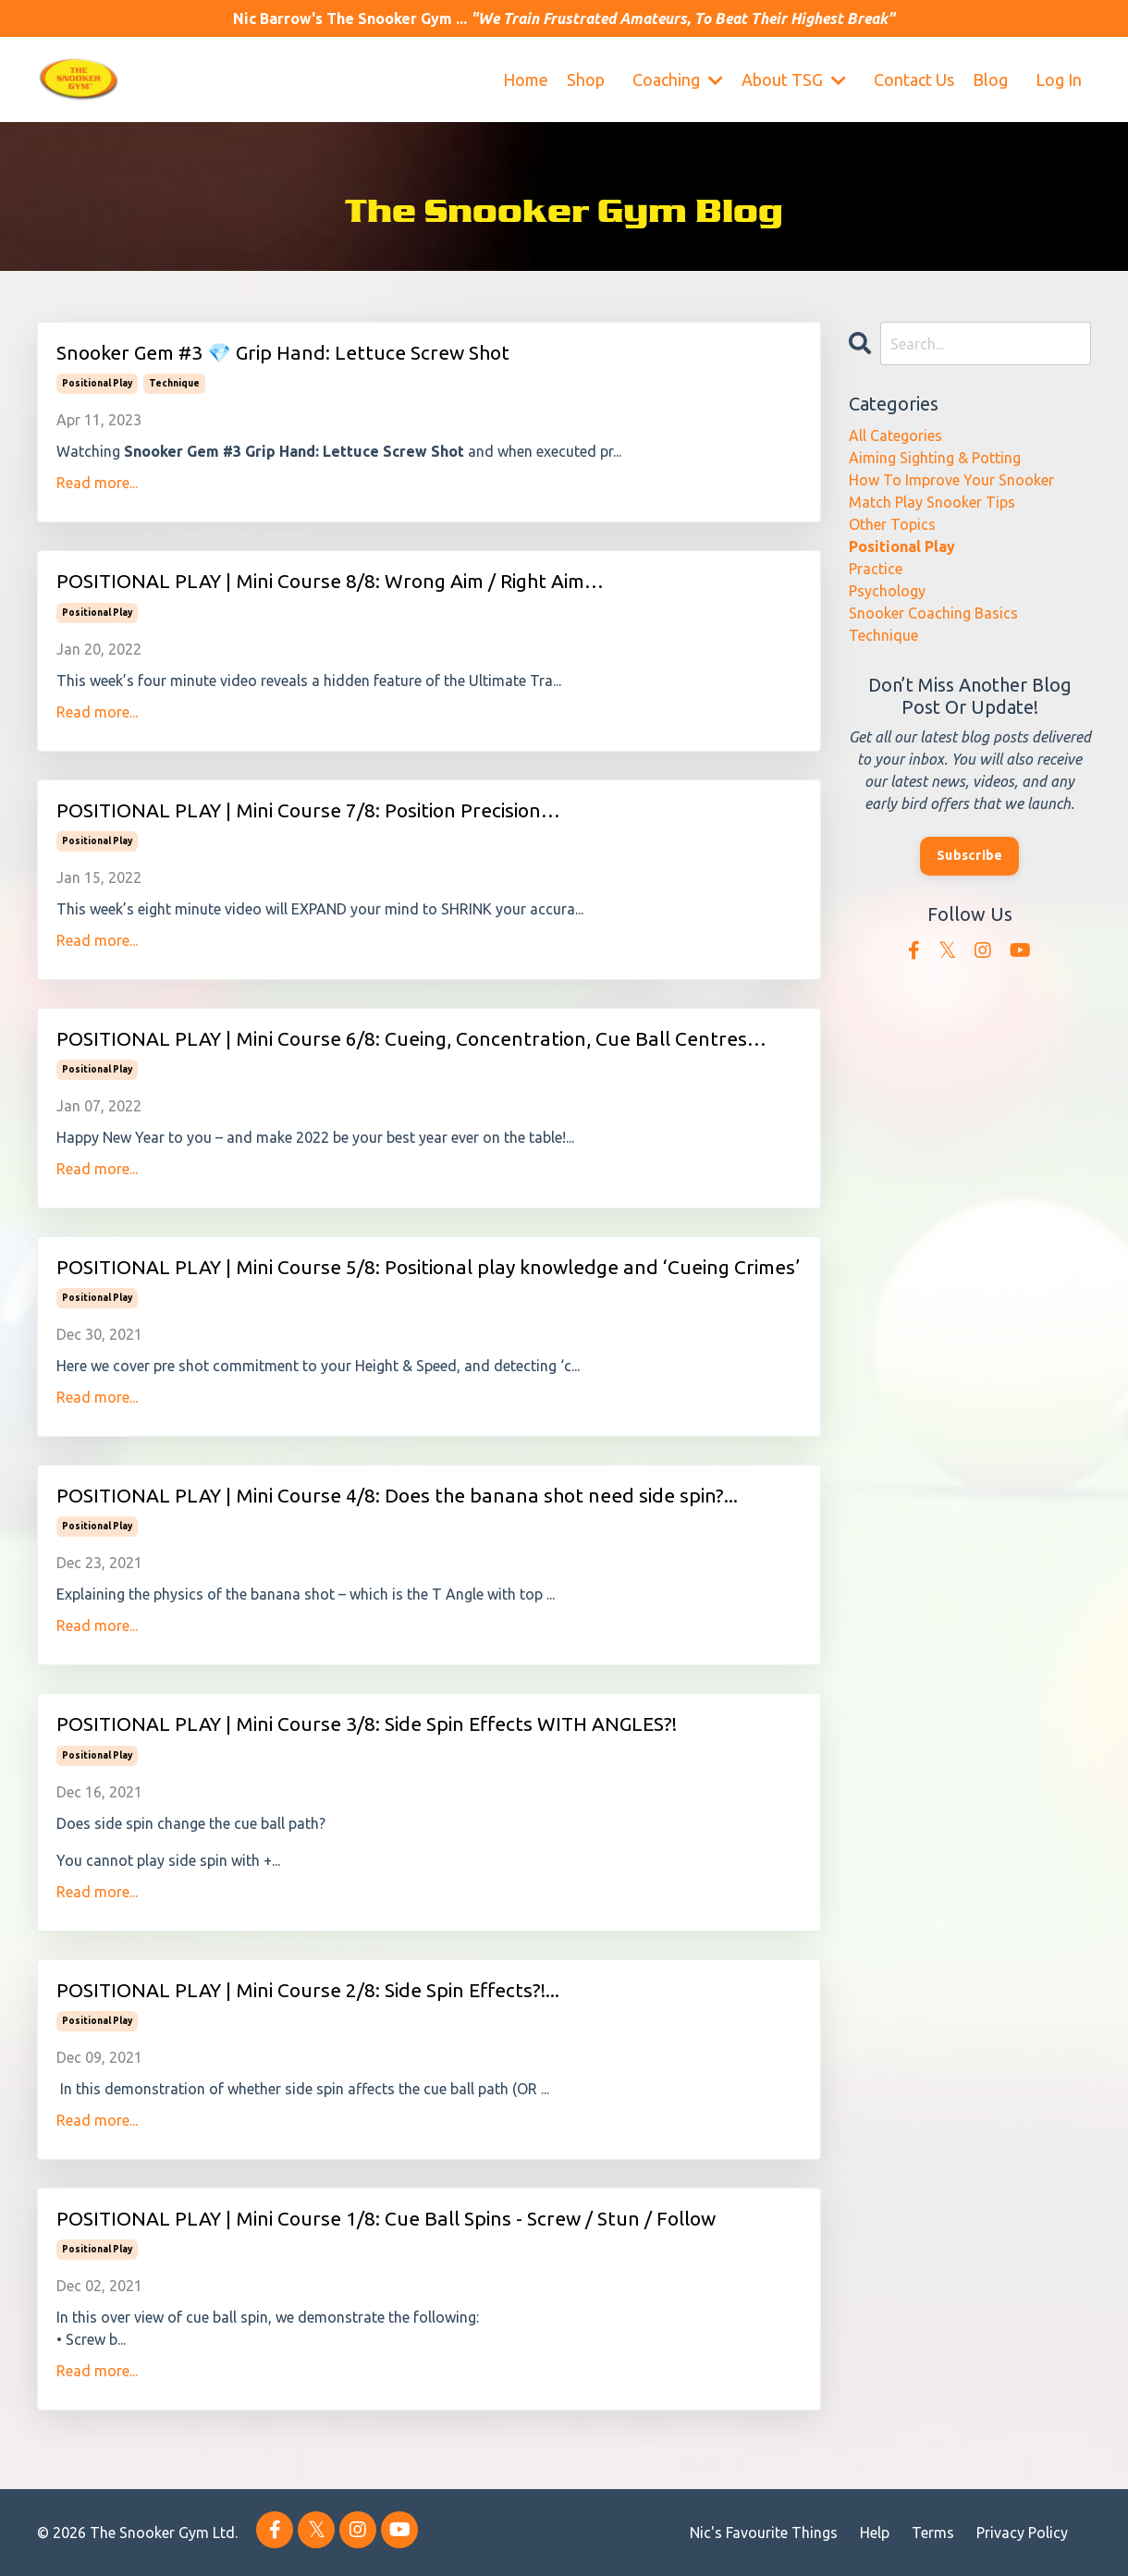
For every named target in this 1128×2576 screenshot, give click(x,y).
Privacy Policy (1022, 2532)
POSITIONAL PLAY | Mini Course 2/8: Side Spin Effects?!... (307, 1990)
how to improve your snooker (951, 480)
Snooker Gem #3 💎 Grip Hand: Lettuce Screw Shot (282, 352)
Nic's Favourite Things (764, 2532)
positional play (97, 383)
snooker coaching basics (933, 613)
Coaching (677, 79)
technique (174, 383)
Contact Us (914, 79)
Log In (1059, 79)
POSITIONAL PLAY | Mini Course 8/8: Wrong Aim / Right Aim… (330, 581)
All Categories (895, 435)
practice (875, 568)
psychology (887, 591)
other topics (892, 524)
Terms (933, 2532)
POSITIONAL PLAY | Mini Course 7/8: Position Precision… (308, 810)
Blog (990, 79)
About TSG (794, 79)
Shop (586, 79)
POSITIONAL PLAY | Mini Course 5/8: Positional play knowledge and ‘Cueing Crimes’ (428, 1267)
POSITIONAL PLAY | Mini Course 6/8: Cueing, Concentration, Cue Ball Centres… (411, 1038)
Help (874, 2532)
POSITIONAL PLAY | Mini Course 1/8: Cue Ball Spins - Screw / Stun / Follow (386, 2218)
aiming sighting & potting (935, 457)
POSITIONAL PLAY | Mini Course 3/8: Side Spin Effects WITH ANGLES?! (366, 1723)
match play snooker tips (932, 502)
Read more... (97, 482)
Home (525, 79)
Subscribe (969, 855)
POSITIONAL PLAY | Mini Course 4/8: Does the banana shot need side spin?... (397, 1495)
